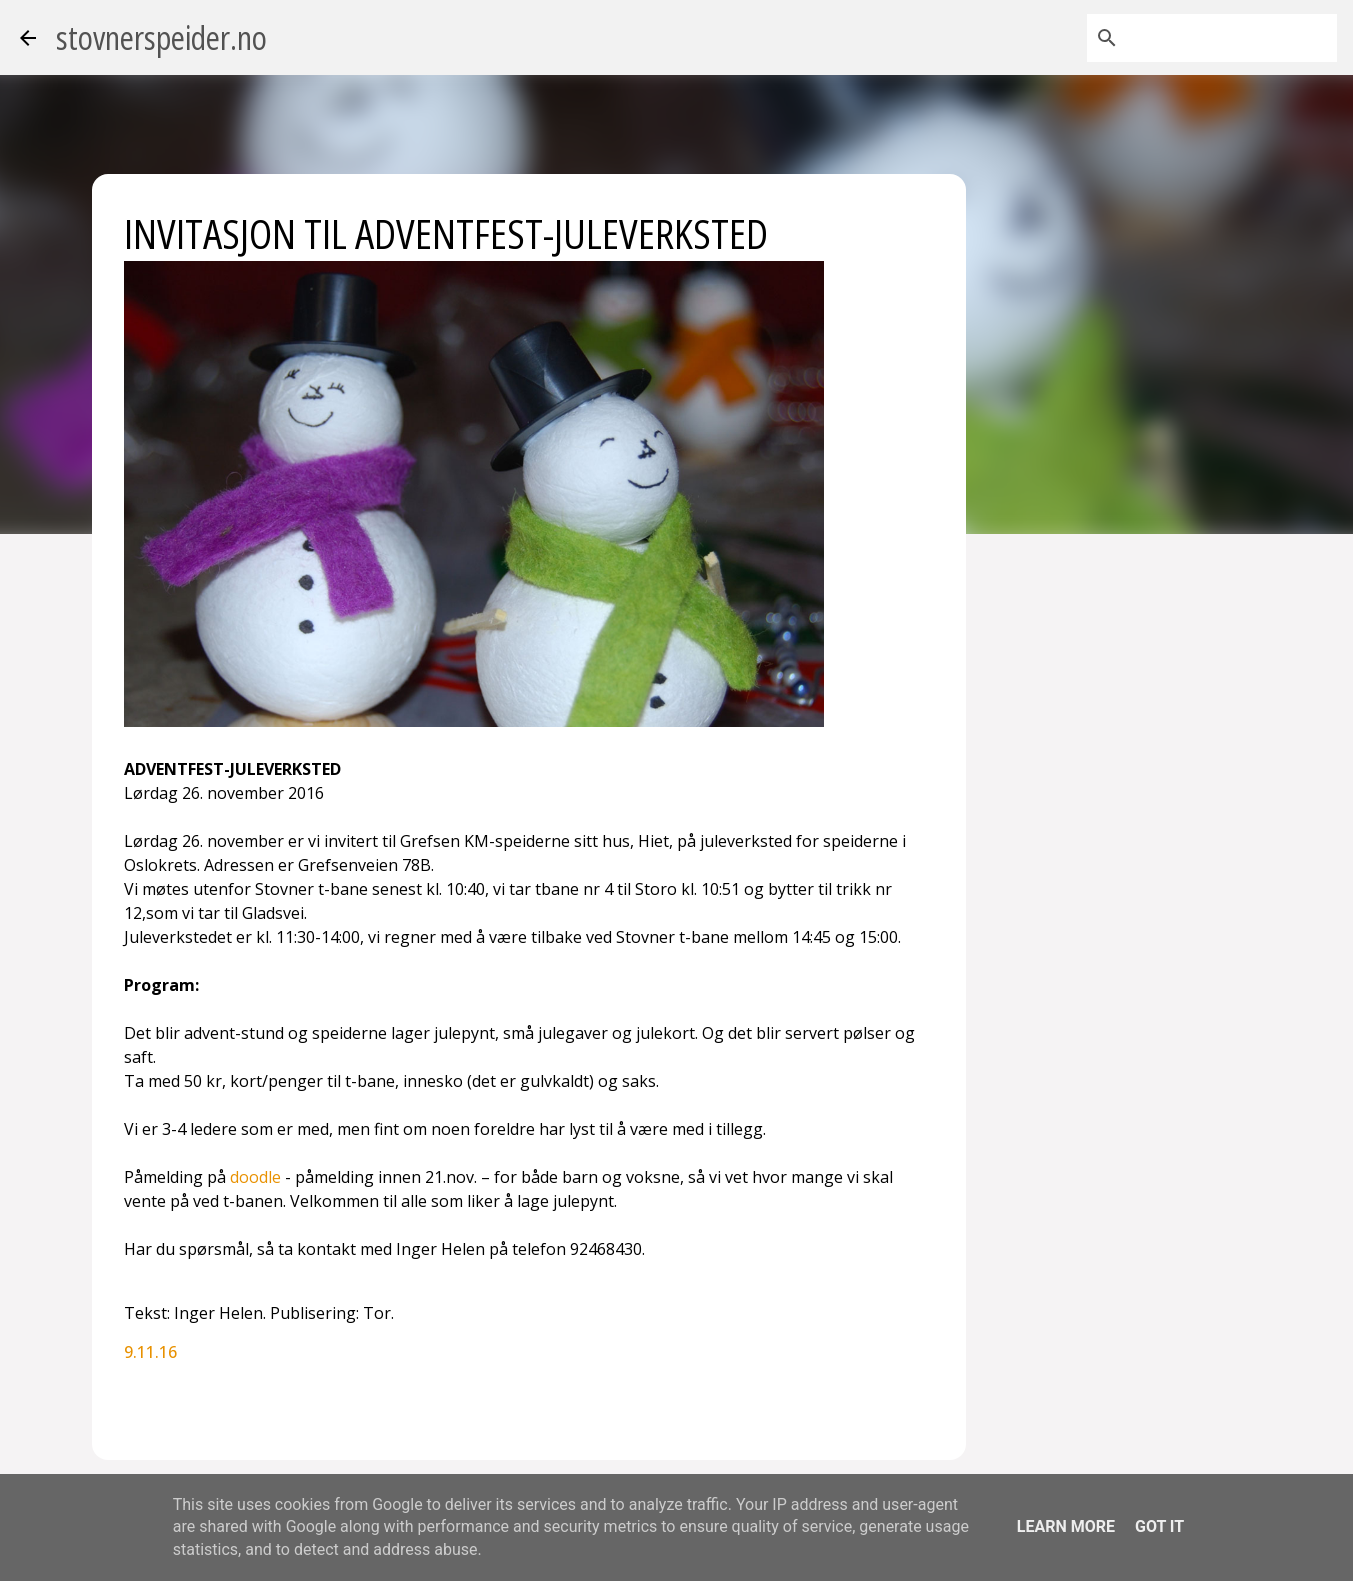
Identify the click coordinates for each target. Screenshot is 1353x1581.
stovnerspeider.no (161, 37)
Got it (1159, 1526)
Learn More (1066, 1526)
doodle (255, 1177)
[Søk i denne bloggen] (1232, 38)
